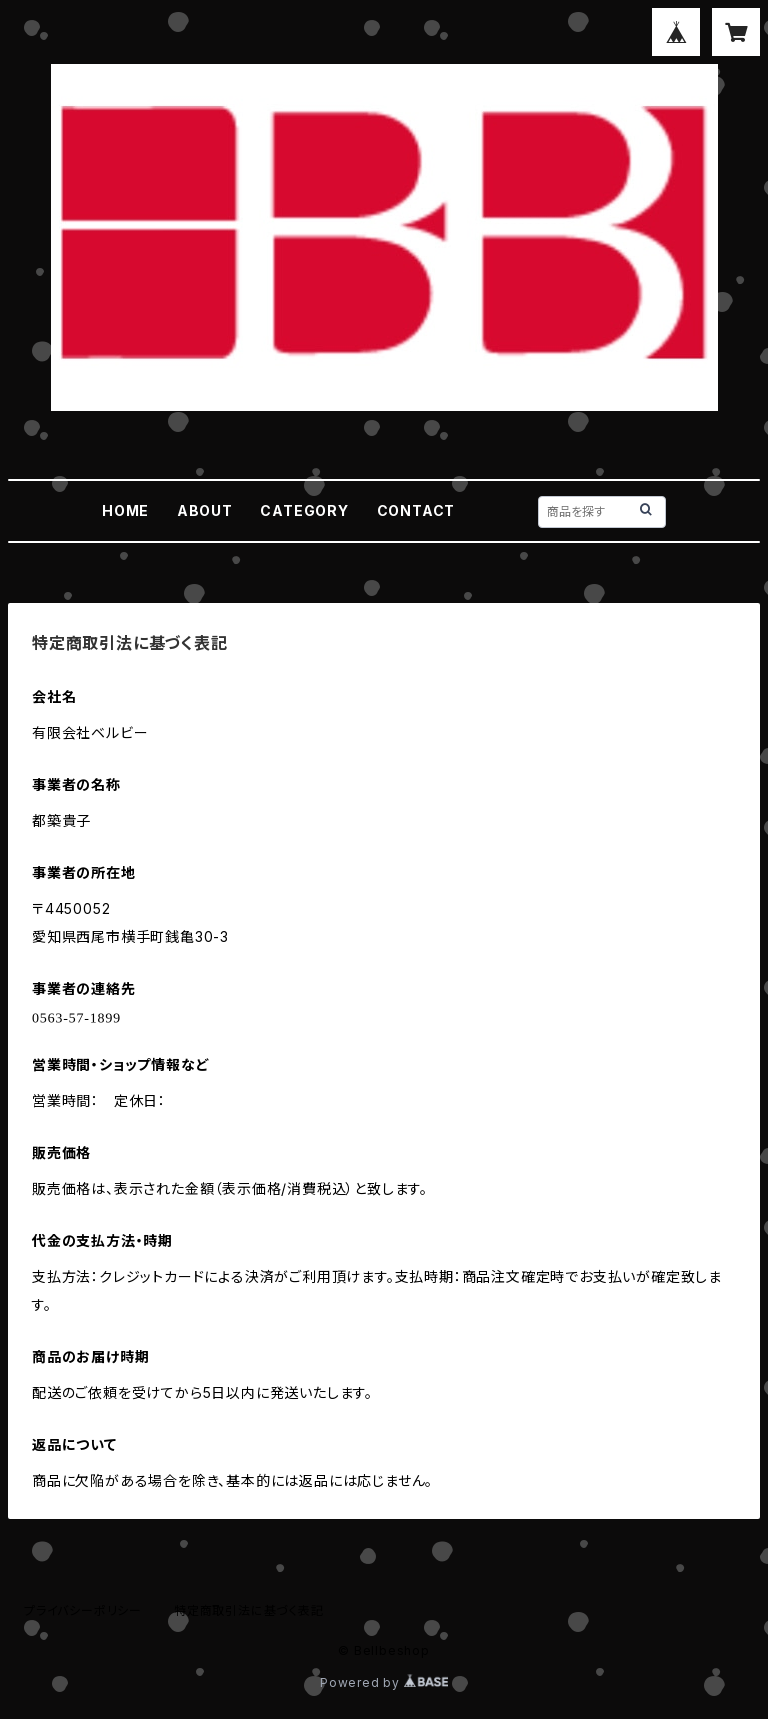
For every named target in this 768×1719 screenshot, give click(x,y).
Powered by (384, 1682)
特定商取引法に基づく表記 (249, 1610)
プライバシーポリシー (83, 1610)
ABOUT (205, 510)
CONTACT (416, 510)
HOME (125, 510)
